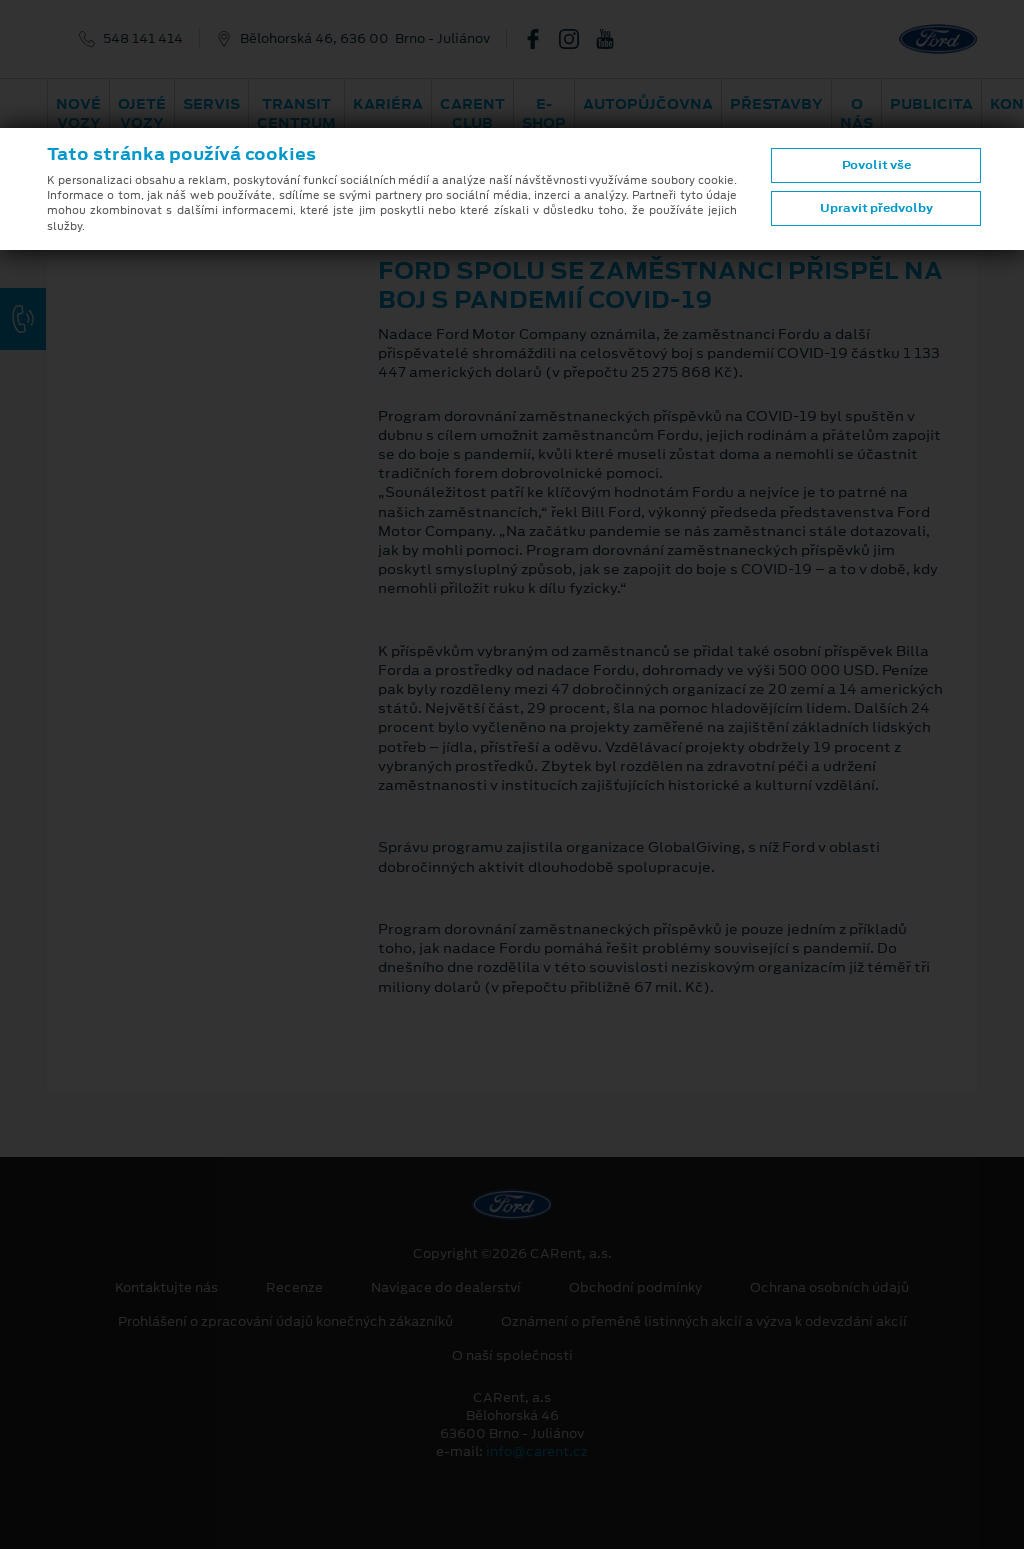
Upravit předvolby (876, 208)
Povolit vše (876, 165)
